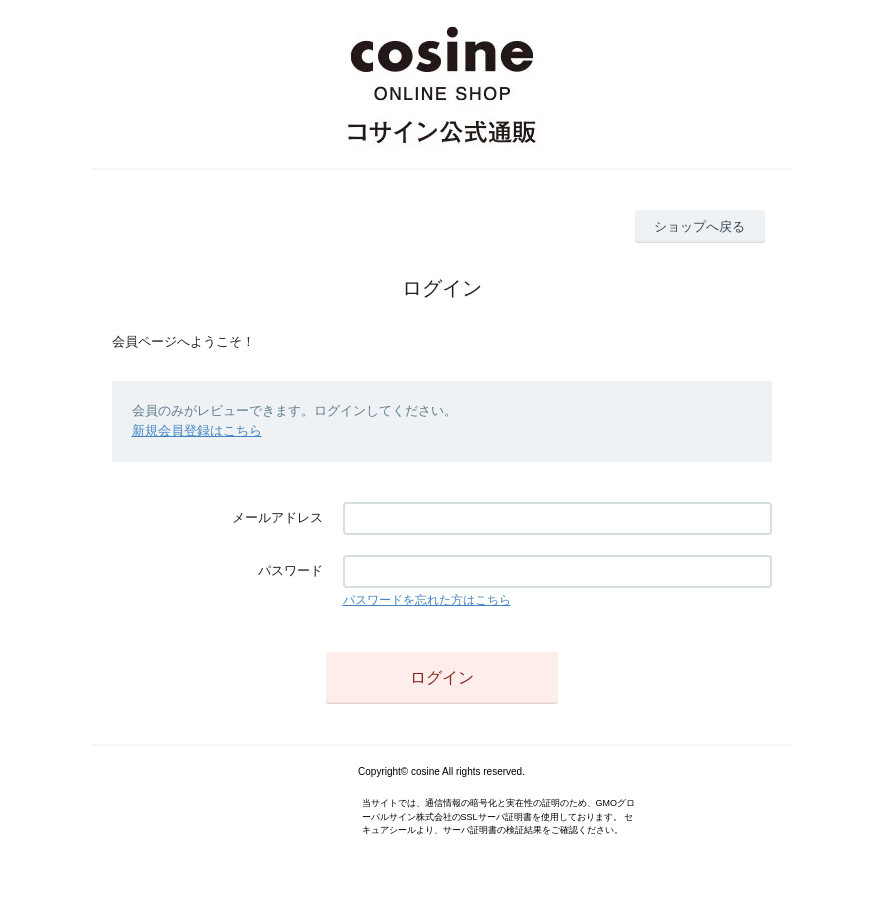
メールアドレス (277, 517)
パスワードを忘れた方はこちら (427, 600)
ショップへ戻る (699, 226)
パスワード (290, 570)
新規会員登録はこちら (197, 430)
